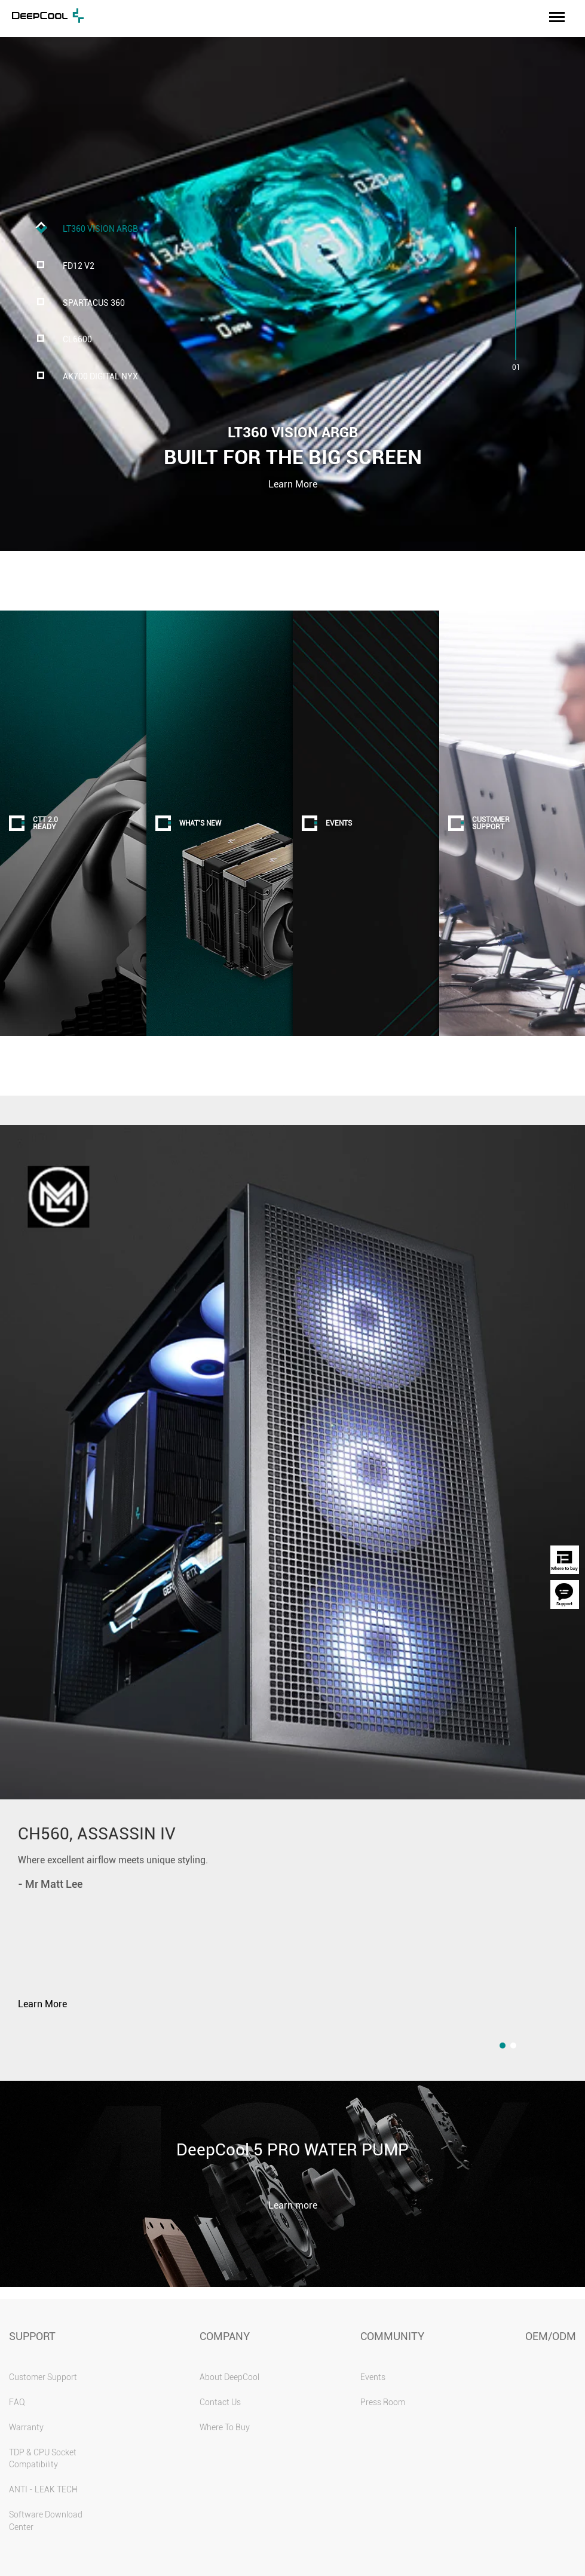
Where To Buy (225, 2427)
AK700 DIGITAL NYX (100, 377)
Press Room (382, 2402)
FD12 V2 (78, 266)
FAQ (17, 2402)
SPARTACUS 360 (94, 303)
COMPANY (225, 2336)
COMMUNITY (392, 2336)
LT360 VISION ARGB (100, 229)
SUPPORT (32, 2336)
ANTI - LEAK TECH (43, 2489)
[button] (503, 2045)
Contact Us (220, 2402)
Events (372, 2377)
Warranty (26, 2427)
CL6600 (77, 340)
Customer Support (43, 2377)
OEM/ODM (550, 2336)
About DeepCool (229, 2377)
